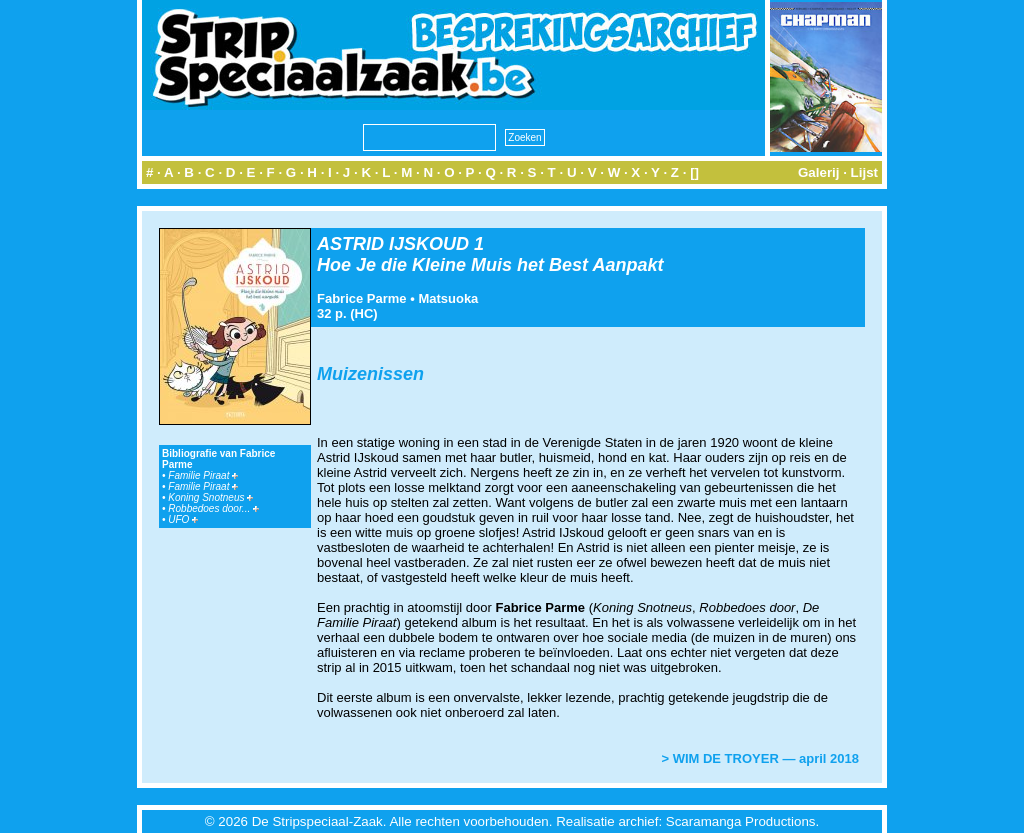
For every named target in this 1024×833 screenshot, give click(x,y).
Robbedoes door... (213, 508)
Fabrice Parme (362, 298)
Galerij (819, 172)
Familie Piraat (203, 475)
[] (694, 172)
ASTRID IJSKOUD (393, 244)
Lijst (864, 172)
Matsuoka (448, 298)
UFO (183, 519)
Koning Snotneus (210, 497)
